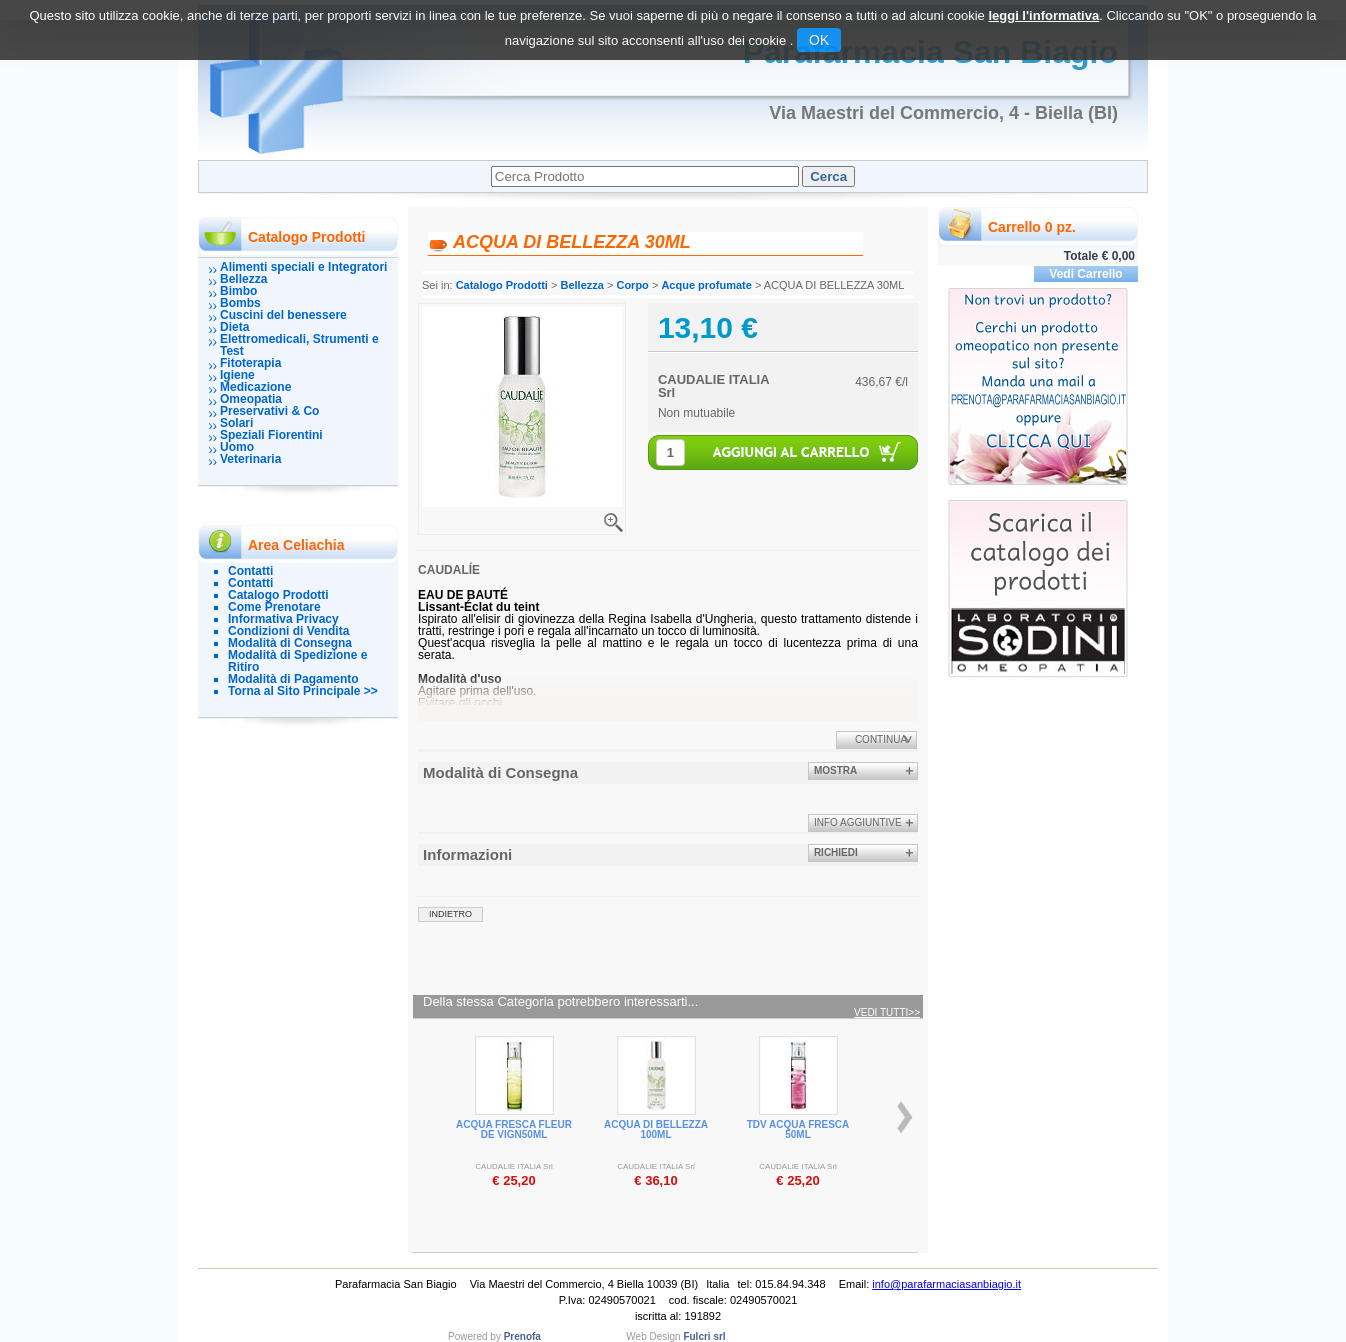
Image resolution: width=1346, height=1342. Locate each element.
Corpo (632, 285)
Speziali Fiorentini (271, 435)
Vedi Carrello (1085, 274)
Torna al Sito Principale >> (303, 691)
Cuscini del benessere (283, 315)
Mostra (835, 770)
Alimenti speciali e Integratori (303, 267)
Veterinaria (250, 459)
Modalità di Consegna (290, 643)
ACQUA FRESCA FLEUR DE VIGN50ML (514, 1129)
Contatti (250, 571)
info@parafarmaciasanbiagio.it (946, 1284)
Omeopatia (251, 399)
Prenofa (522, 1336)
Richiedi (836, 852)
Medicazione (255, 387)
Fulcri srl (704, 1336)
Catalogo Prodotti (278, 595)
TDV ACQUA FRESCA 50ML (798, 1129)
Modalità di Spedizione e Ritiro (297, 661)
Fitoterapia (250, 363)
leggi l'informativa (1043, 15)
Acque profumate (706, 285)
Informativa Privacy (283, 619)
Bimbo (238, 291)
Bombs (240, 303)
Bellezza (243, 279)
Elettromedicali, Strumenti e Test (299, 345)
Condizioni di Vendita (288, 631)
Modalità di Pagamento (293, 679)
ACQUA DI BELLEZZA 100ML (656, 1129)
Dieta (234, 327)
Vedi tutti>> (887, 1013)
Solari (236, 423)
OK (819, 40)
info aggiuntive (858, 822)
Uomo (237, 447)
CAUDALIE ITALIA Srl (713, 386)
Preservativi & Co (269, 411)
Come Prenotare (274, 607)
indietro (450, 914)
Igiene (237, 375)
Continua (881, 739)
